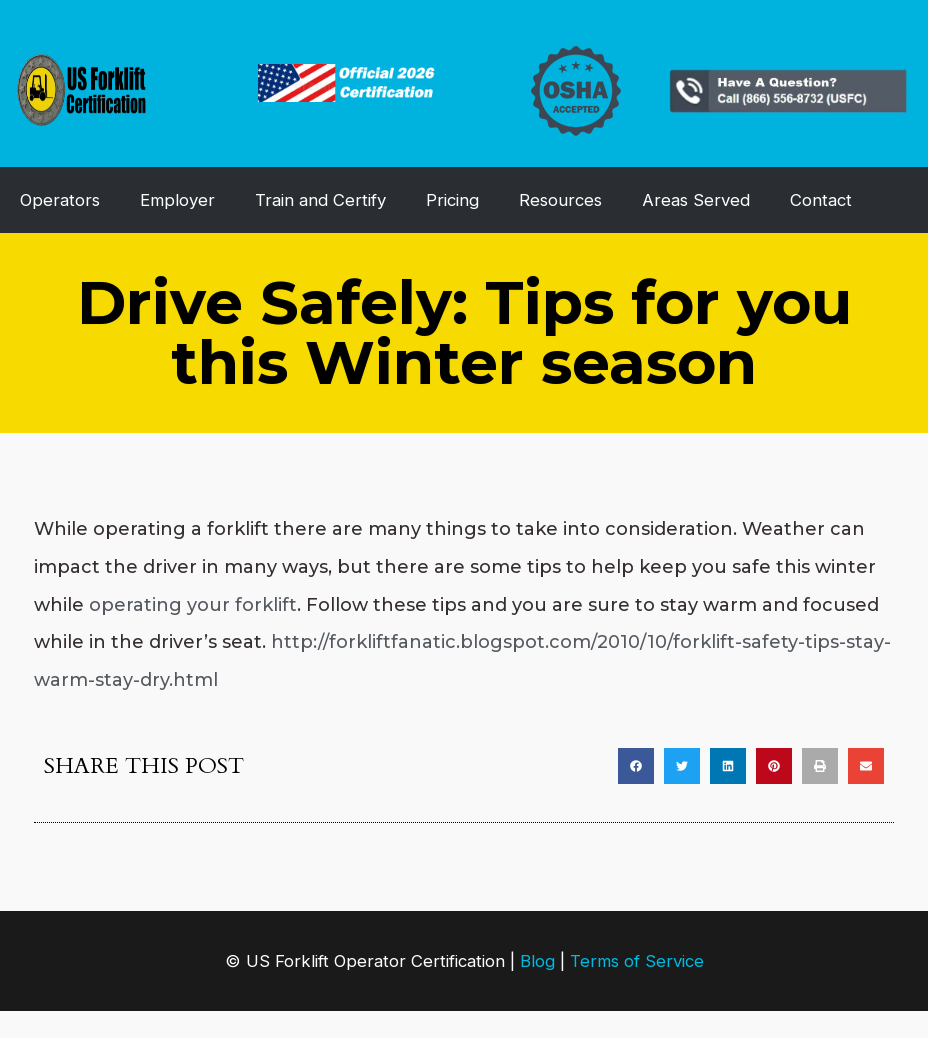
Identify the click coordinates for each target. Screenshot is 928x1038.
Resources (560, 200)
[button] (636, 766)
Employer (177, 200)
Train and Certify (320, 200)
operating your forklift (193, 605)
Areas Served (696, 200)
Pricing (452, 200)
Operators (60, 200)
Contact (821, 200)
